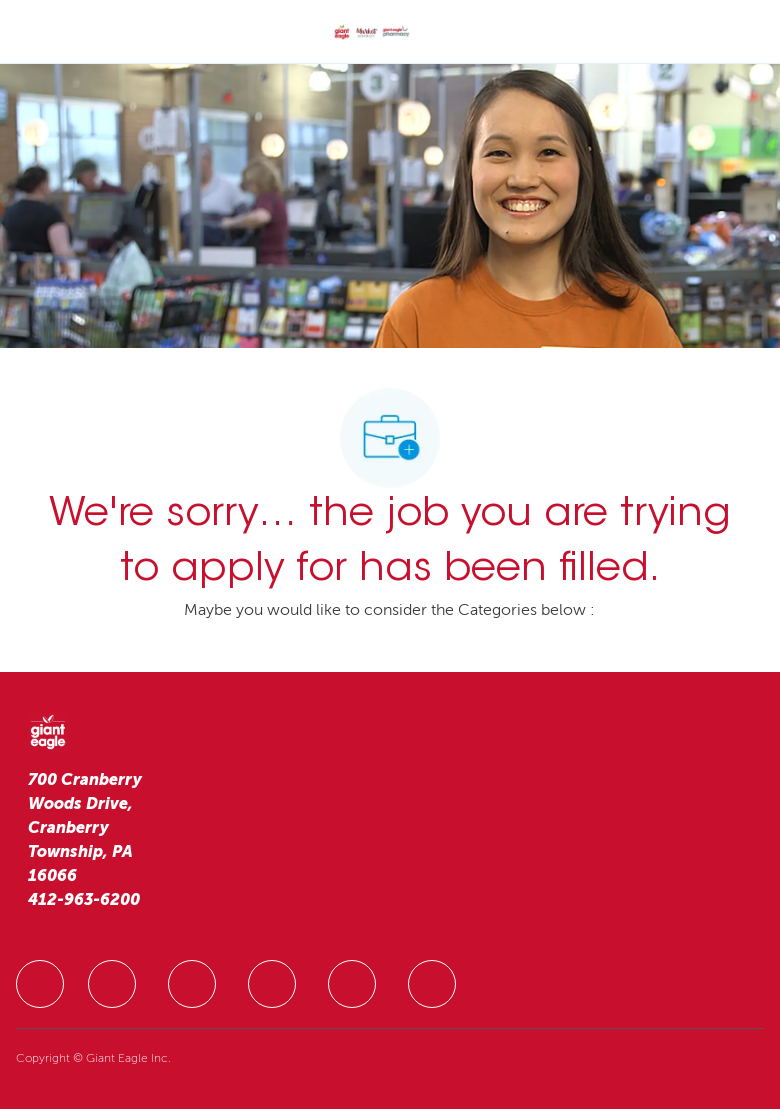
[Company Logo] (372, 33)
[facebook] (40, 984)
